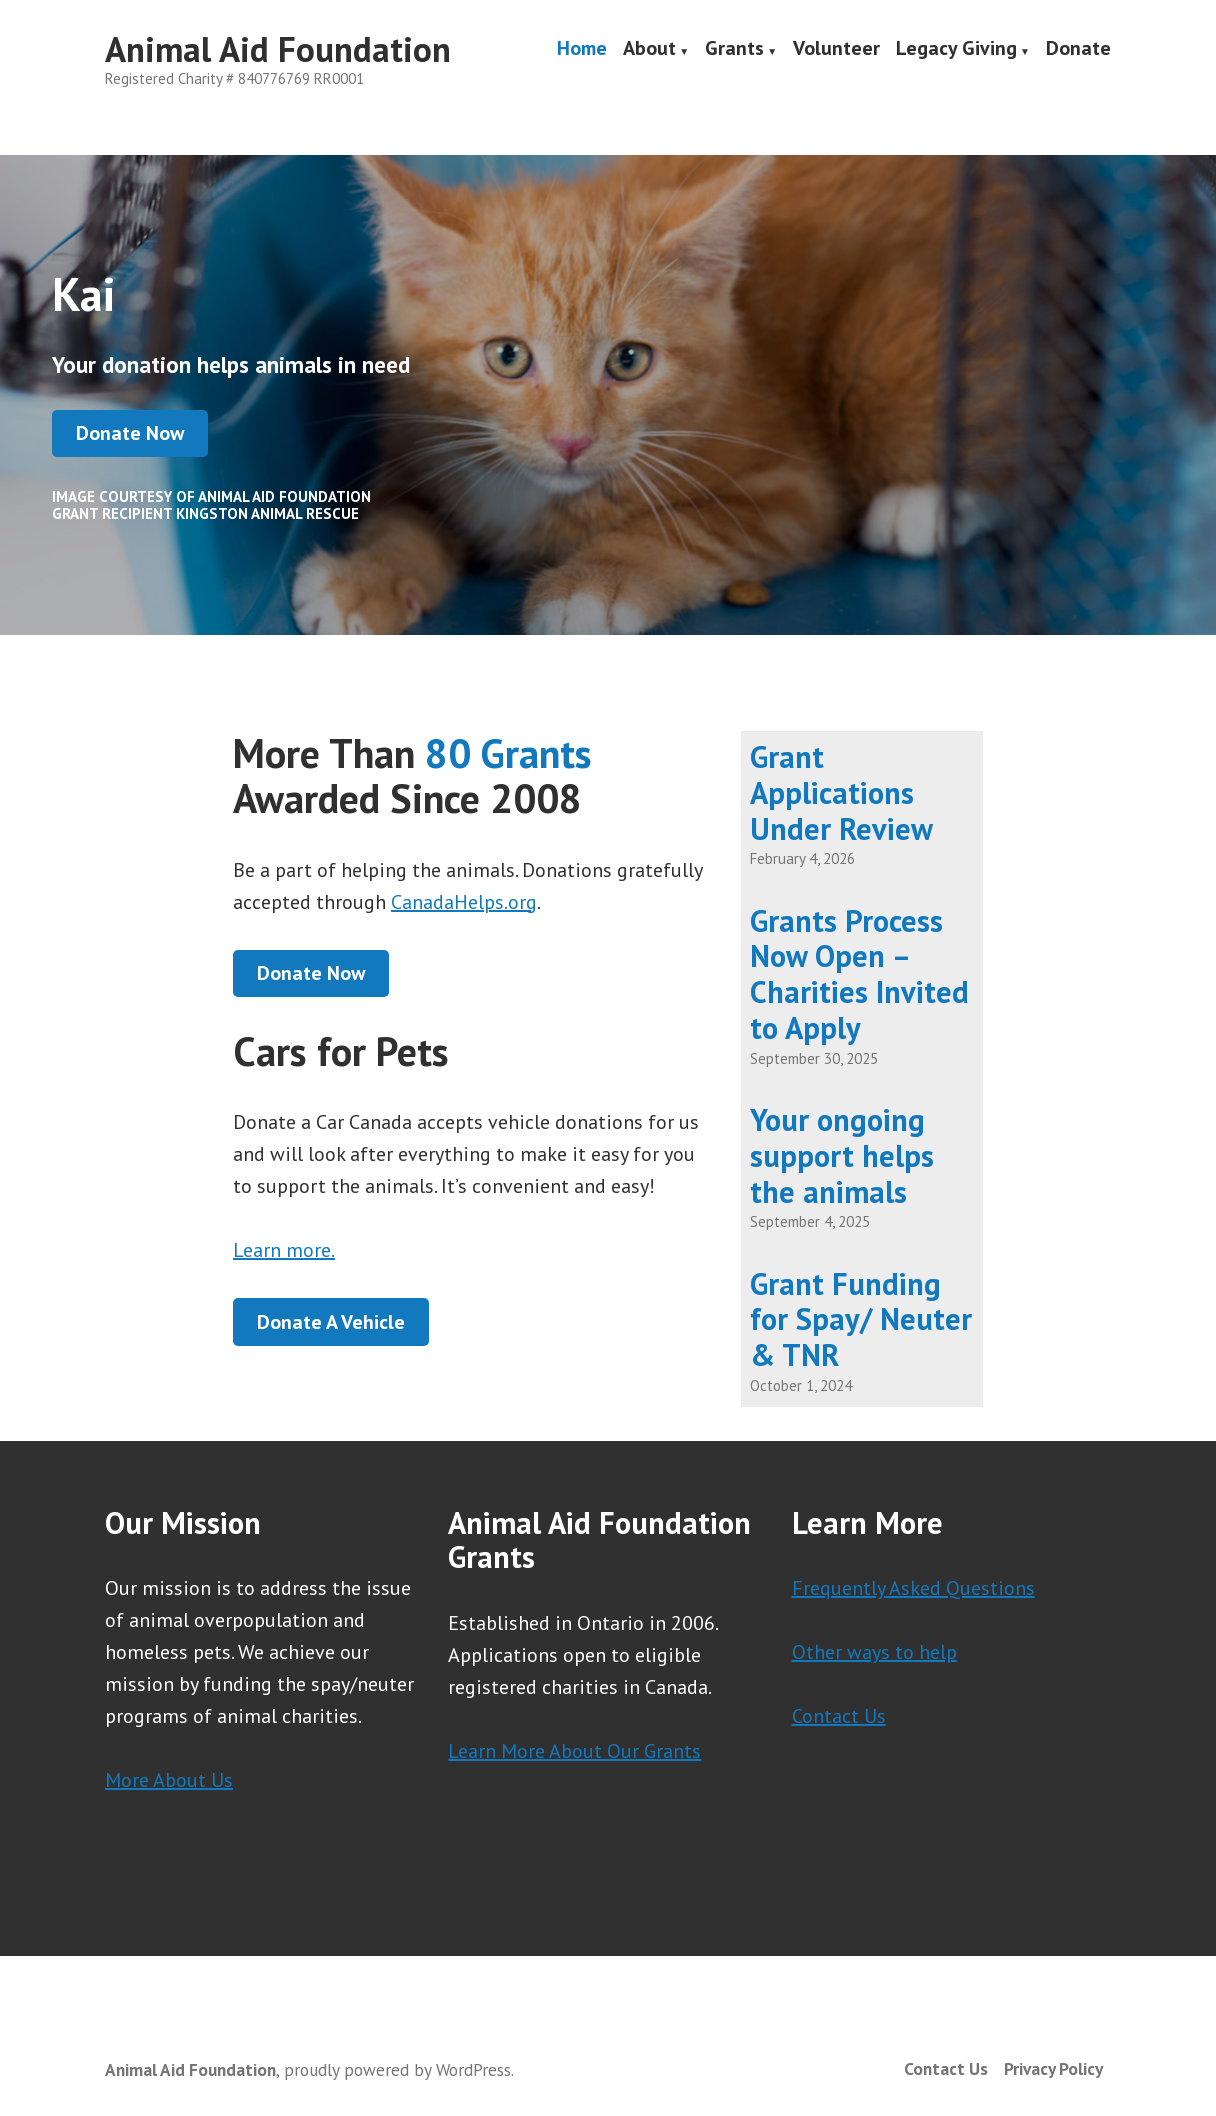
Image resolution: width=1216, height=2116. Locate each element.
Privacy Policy (1053, 2068)
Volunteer (836, 50)
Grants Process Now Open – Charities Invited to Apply (859, 974)
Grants (734, 50)
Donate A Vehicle (331, 1322)
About (649, 50)
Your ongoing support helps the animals (842, 1155)
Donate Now (130, 433)
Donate (1078, 50)
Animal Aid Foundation (278, 49)
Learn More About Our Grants (574, 1751)
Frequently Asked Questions (913, 1588)
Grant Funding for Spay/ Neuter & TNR (861, 1319)
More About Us (169, 1780)
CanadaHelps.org (464, 902)
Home (582, 50)
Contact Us (839, 1716)
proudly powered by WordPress (397, 2069)
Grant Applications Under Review (841, 792)
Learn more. (284, 1250)
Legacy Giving (956, 50)
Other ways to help (874, 1652)
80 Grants (508, 753)
